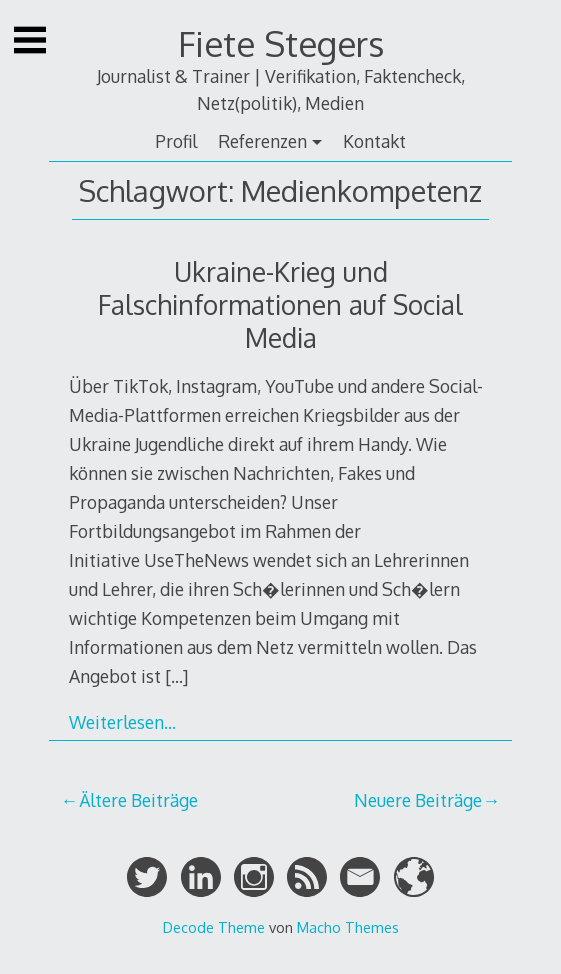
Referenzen (262, 141)
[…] (176, 676)
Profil (176, 141)
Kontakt (374, 141)
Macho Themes (348, 927)
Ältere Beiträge (138, 800)
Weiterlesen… (122, 722)
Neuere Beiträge (418, 800)
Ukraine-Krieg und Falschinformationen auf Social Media (280, 304)
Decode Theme (214, 927)
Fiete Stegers (281, 43)
